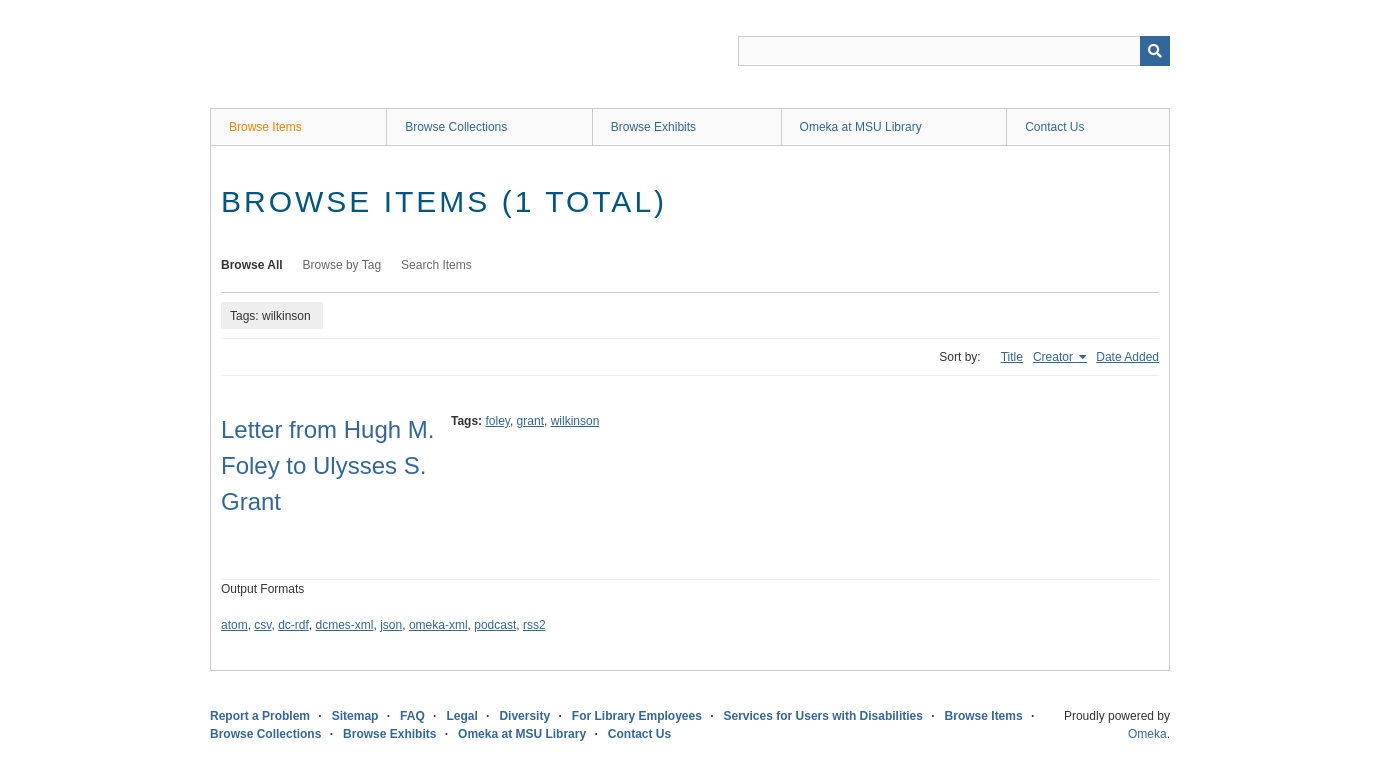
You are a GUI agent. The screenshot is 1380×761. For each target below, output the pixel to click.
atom (234, 625)
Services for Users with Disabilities (823, 716)
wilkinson (575, 421)
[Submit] (1155, 51)
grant (530, 421)
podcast (495, 625)
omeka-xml (438, 625)
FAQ (412, 716)
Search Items (436, 265)
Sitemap (355, 716)
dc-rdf (293, 625)
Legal (461, 716)
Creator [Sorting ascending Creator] (1054, 357)
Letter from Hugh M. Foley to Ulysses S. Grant (327, 465)
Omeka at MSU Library (861, 127)
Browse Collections (456, 127)
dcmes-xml (345, 625)
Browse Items (265, 127)
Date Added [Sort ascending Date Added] (1127, 357)
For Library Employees (637, 716)
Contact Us (1054, 127)
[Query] (954, 51)
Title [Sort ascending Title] (1012, 357)
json (391, 625)
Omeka (1147, 734)
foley (497, 421)
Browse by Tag (342, 265)
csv (262, 625)
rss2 (534, 625)
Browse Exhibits (653, 127)
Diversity (524, 716)
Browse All (252, 265)
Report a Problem (260, 716)
